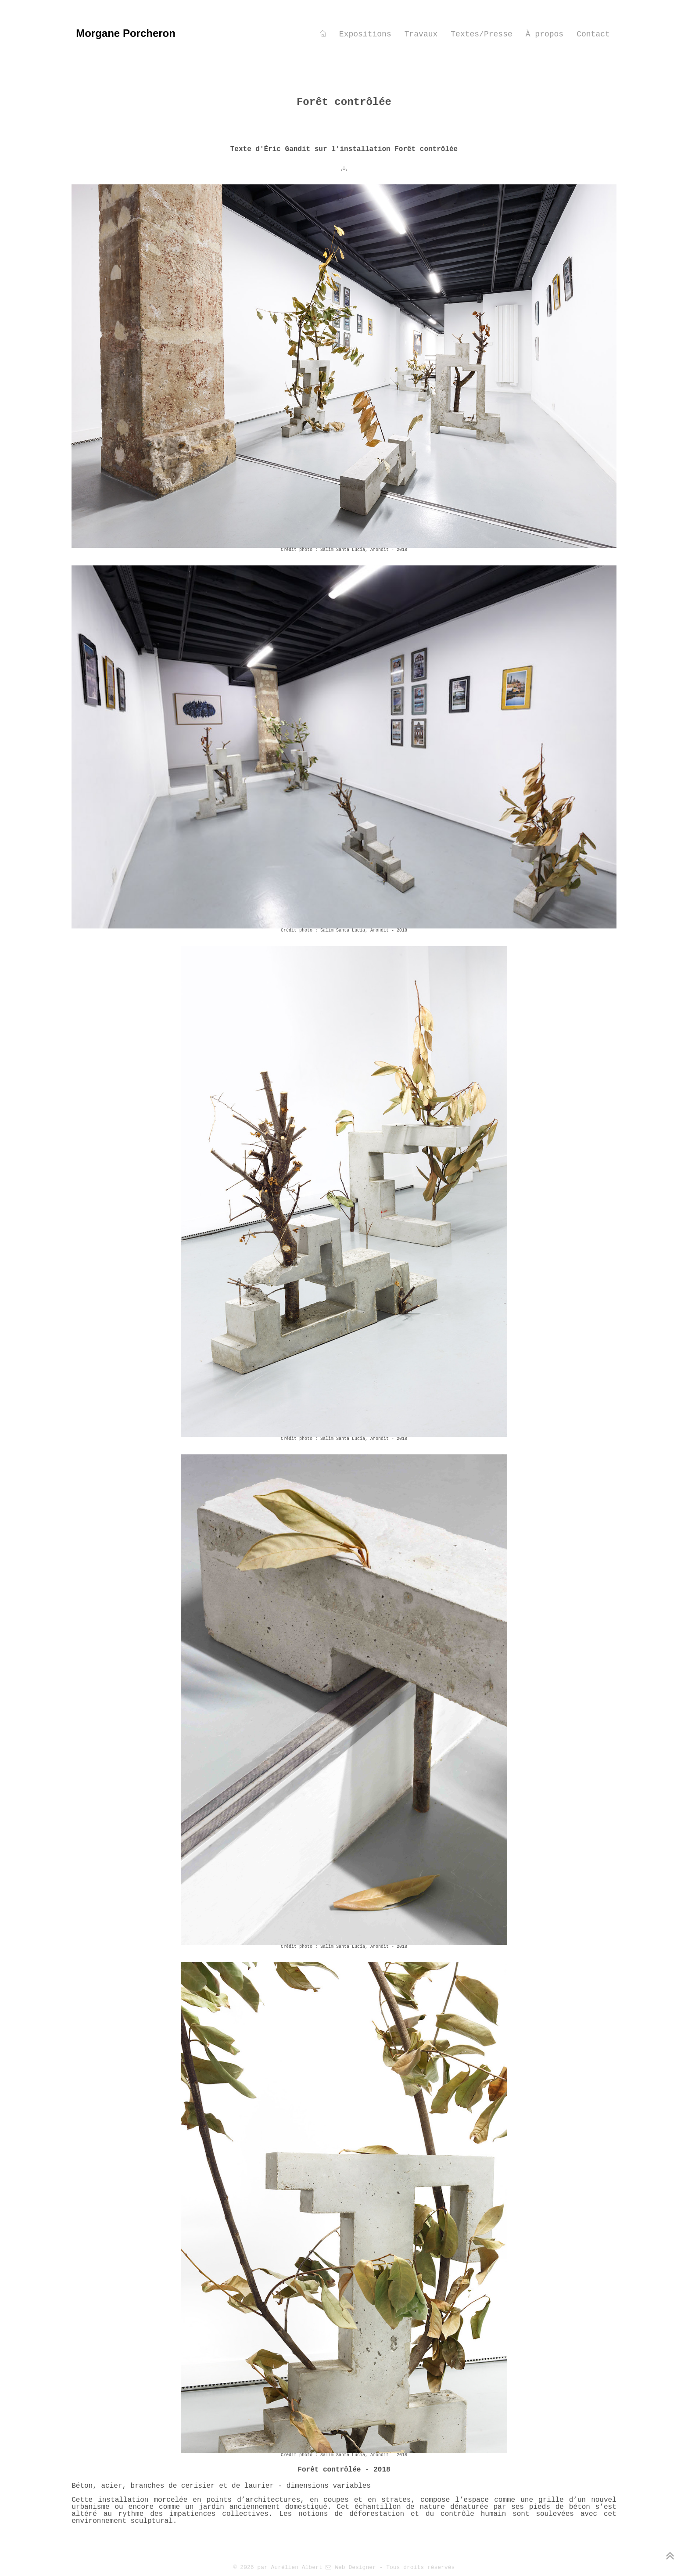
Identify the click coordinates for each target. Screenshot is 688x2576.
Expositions (365, 34)
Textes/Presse (481, 34)
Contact (593, 34)
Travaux (421, 34)
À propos (544, 34)
